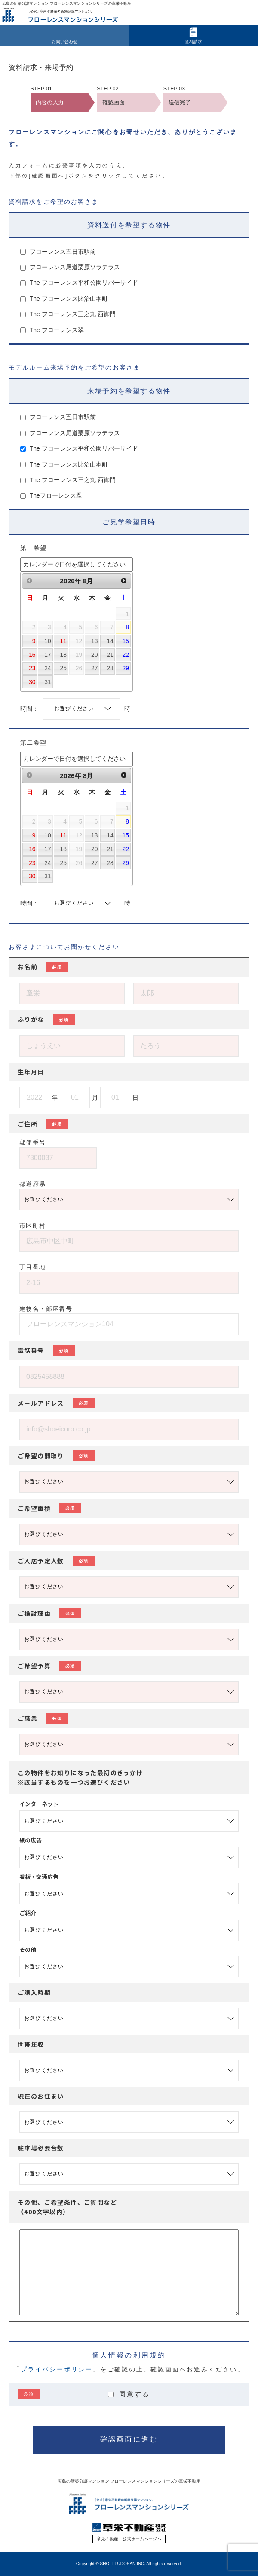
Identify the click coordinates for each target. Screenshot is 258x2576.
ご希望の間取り (56, 1455)
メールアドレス (56, 1403)
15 (126, 641)
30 (32, 681)
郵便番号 (32, 1142)
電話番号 (46, 1350)
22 (126, 654)
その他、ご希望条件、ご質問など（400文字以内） (67, 2207)
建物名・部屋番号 (45, 1308)
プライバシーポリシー (57, 2369)
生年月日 (31, 1071)
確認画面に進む (129, 2439)
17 (47, 654)
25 (63, 668)
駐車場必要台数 (41, 2148)
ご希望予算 (49, 1666)
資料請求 (193, 41)
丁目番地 (32, 1266)
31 (47, 681)
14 (110, 641)
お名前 (43, 967)
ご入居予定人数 (56, 1561)
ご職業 (43, 1718)
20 (94, 654)
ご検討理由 (49, 1613)
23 (32, 668)
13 (94, 641)
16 (32, 654)
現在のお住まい (41, 2096)
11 (63, 641)
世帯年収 (31, 2044)
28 (110, 668)
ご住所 (43, 1124)
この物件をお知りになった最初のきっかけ (80, 1777)
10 (47, 641)
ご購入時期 (34, 1992)
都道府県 (32, 1183)
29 (126, 668)
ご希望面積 (49, 1508)
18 (63, 654)
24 (47, 668)
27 (94, 668)
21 (110, 654)
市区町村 (32, 1225)
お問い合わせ (64, 41)
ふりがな (46, 1019)
